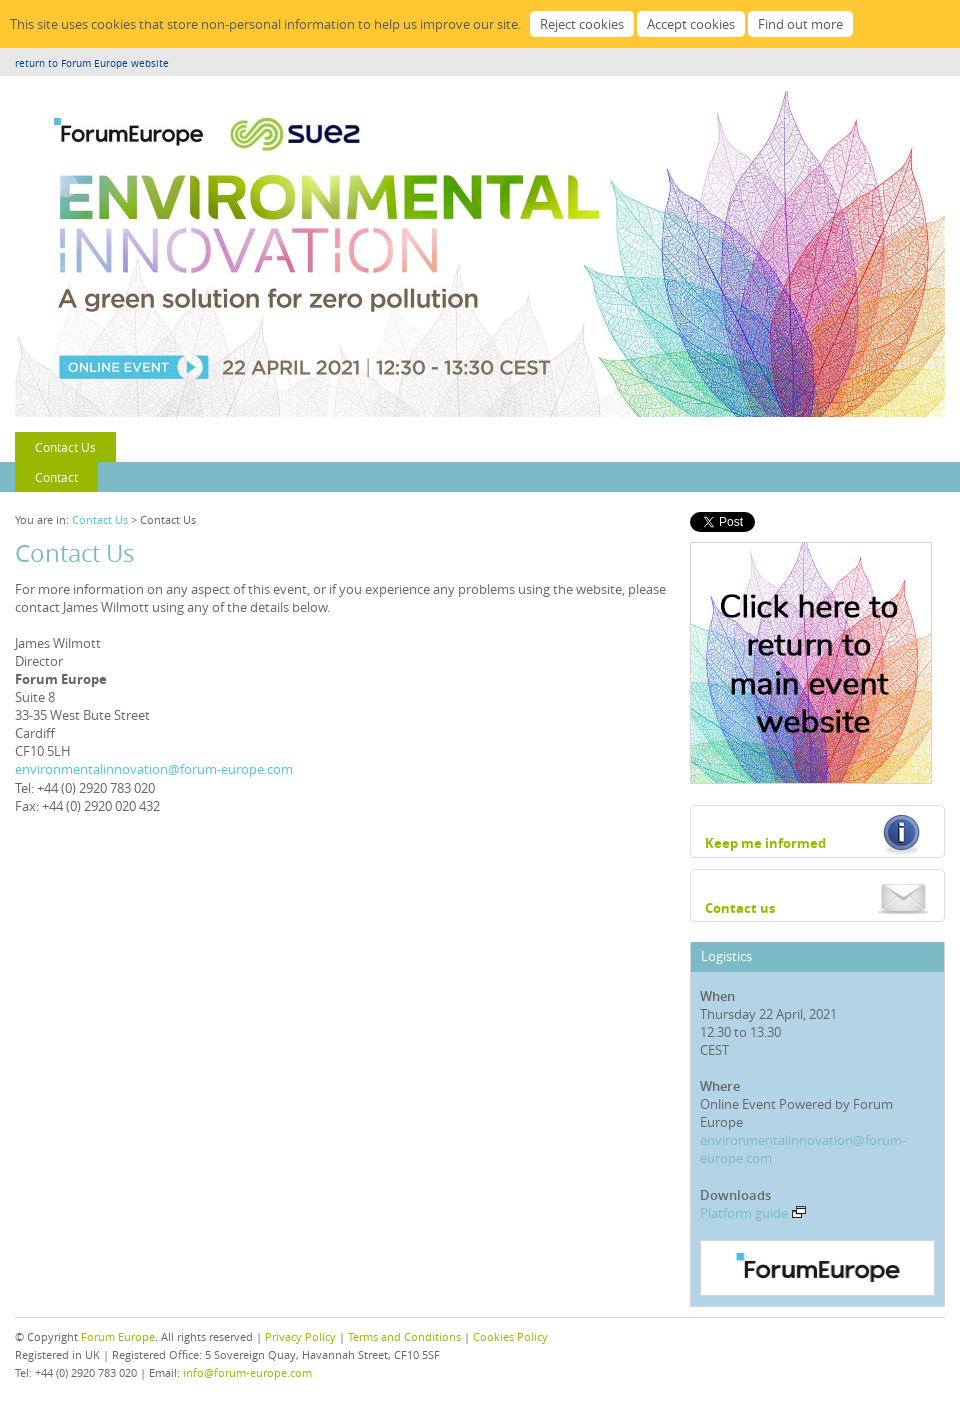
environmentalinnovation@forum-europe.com (154, 769)
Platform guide (753, 1213)
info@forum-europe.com (247, 1372)
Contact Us (65, 447)
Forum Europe (118, 1336)
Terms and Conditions (404, 1336)
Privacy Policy (300, 1336)
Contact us (740, 908)
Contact (56, 477)
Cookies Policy (510, 1336)
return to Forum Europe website (92, 63)
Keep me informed (765, 843)
